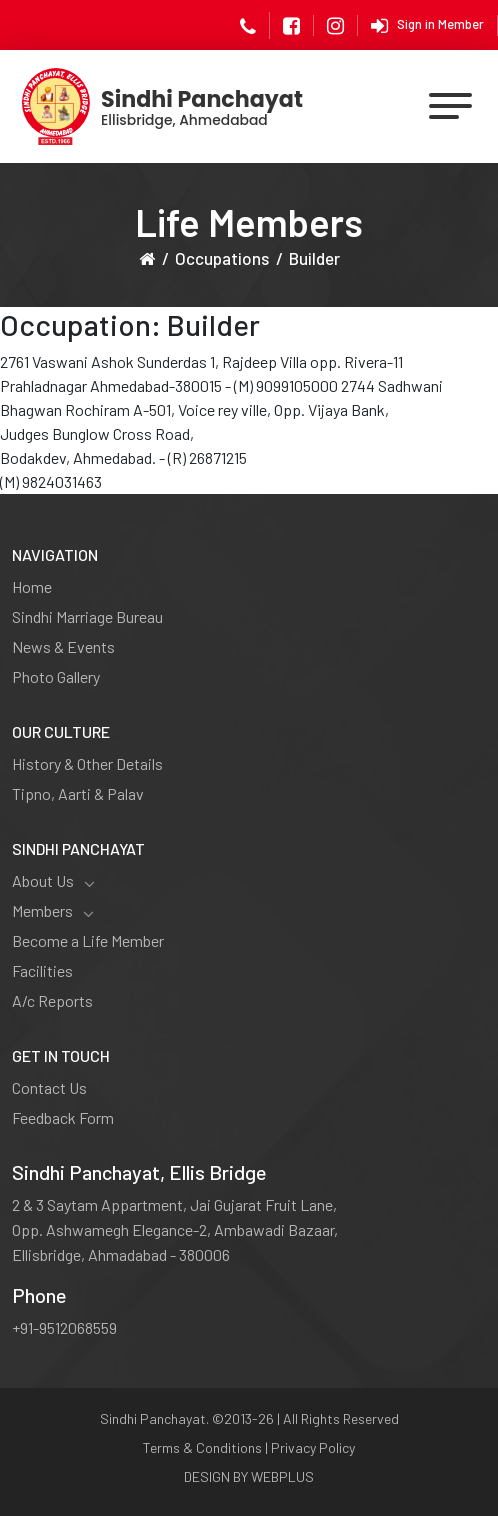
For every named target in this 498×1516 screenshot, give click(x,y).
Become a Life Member (88, 940)
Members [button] (53, 911)
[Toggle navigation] (451, 106)
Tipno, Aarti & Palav (78, 793)
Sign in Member (427, 26)
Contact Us (49, 1087)
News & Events (63, 646)
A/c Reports (52, 1000)
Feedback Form (63, 1117)
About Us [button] (53, 881)
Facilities (42, 970)
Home (32, 586)
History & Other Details (87, 763)
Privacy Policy (313, 1447)
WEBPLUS (282, 1476)
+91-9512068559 (64, 1327)
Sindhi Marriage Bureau (87, 616)
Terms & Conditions (202, 1447)
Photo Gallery (56, 676)
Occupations (222, 258)
